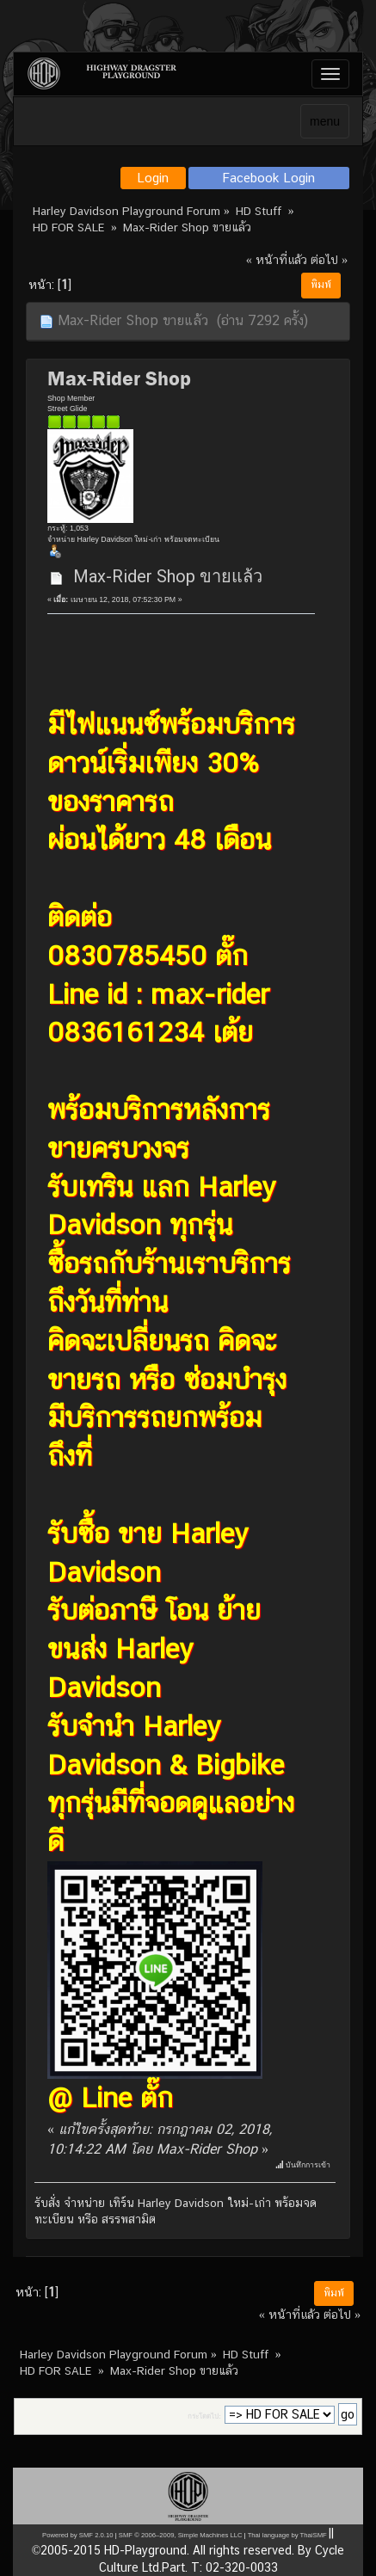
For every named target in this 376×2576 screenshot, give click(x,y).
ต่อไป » (329, 259)
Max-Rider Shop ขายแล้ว (167, 576)
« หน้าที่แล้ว (276, 259)
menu (325, 121)
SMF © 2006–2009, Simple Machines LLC (181, 2535)
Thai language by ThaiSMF (287, 2535)
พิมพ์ (321, 285)
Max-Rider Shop (119, 378)
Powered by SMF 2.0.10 (77, 2535)
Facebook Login (269, 177)
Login (153, 177)
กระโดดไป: (204, 2416)
